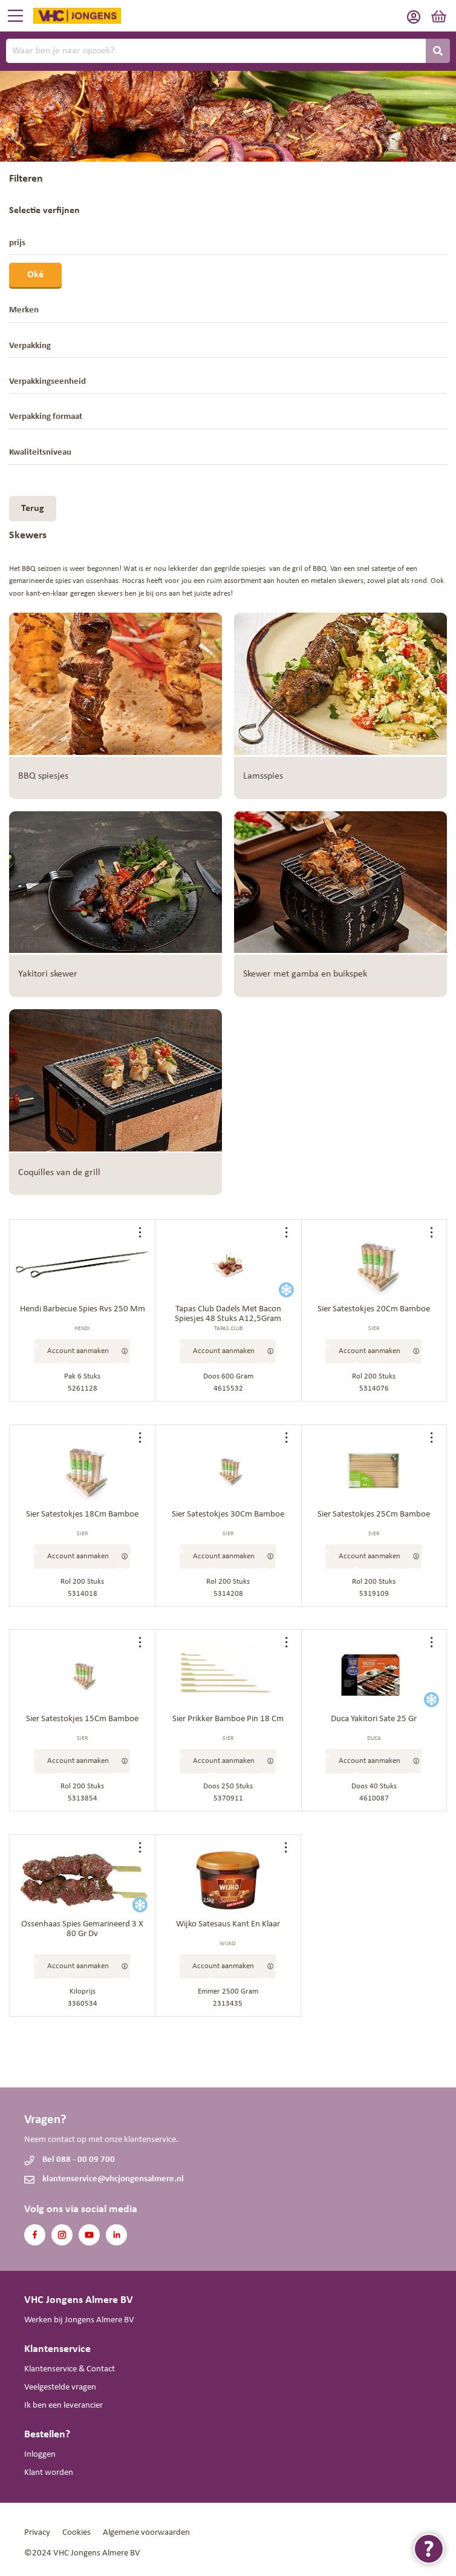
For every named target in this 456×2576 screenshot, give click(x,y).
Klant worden (48, 2472)
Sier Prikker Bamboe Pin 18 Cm (228, 1719)
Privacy (37, 2532)
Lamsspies (263, 776)
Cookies (76, 2532)
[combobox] (228, 51)
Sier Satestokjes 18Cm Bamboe (82, 1514)
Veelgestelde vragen (60, 2387)
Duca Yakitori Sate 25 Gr (374, 1719)
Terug (32, 508)
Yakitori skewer (47, 974)
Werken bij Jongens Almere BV (79, 2320)
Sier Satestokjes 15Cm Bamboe (82, 1719)
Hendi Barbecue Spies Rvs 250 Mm (82, 1309)
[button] (143, 1232)
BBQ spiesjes (43, 776)
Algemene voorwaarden (146, 2532)
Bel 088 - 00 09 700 (78, 2159)
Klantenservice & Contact (69, 2369)
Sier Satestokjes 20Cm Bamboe (374, 1309)
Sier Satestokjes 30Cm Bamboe (228, 1514)
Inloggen (40, 2454)
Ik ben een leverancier (63, 2405)
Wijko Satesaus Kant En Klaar (228, 1924)
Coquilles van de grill (59, 1173)
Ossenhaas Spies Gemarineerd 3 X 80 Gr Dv (82, 1929)
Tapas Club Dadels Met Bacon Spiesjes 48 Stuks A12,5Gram (228, 1314)
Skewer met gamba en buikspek (305, 974)
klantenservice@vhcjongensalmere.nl (113, 2179)
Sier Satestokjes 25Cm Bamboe (374, 1514)
